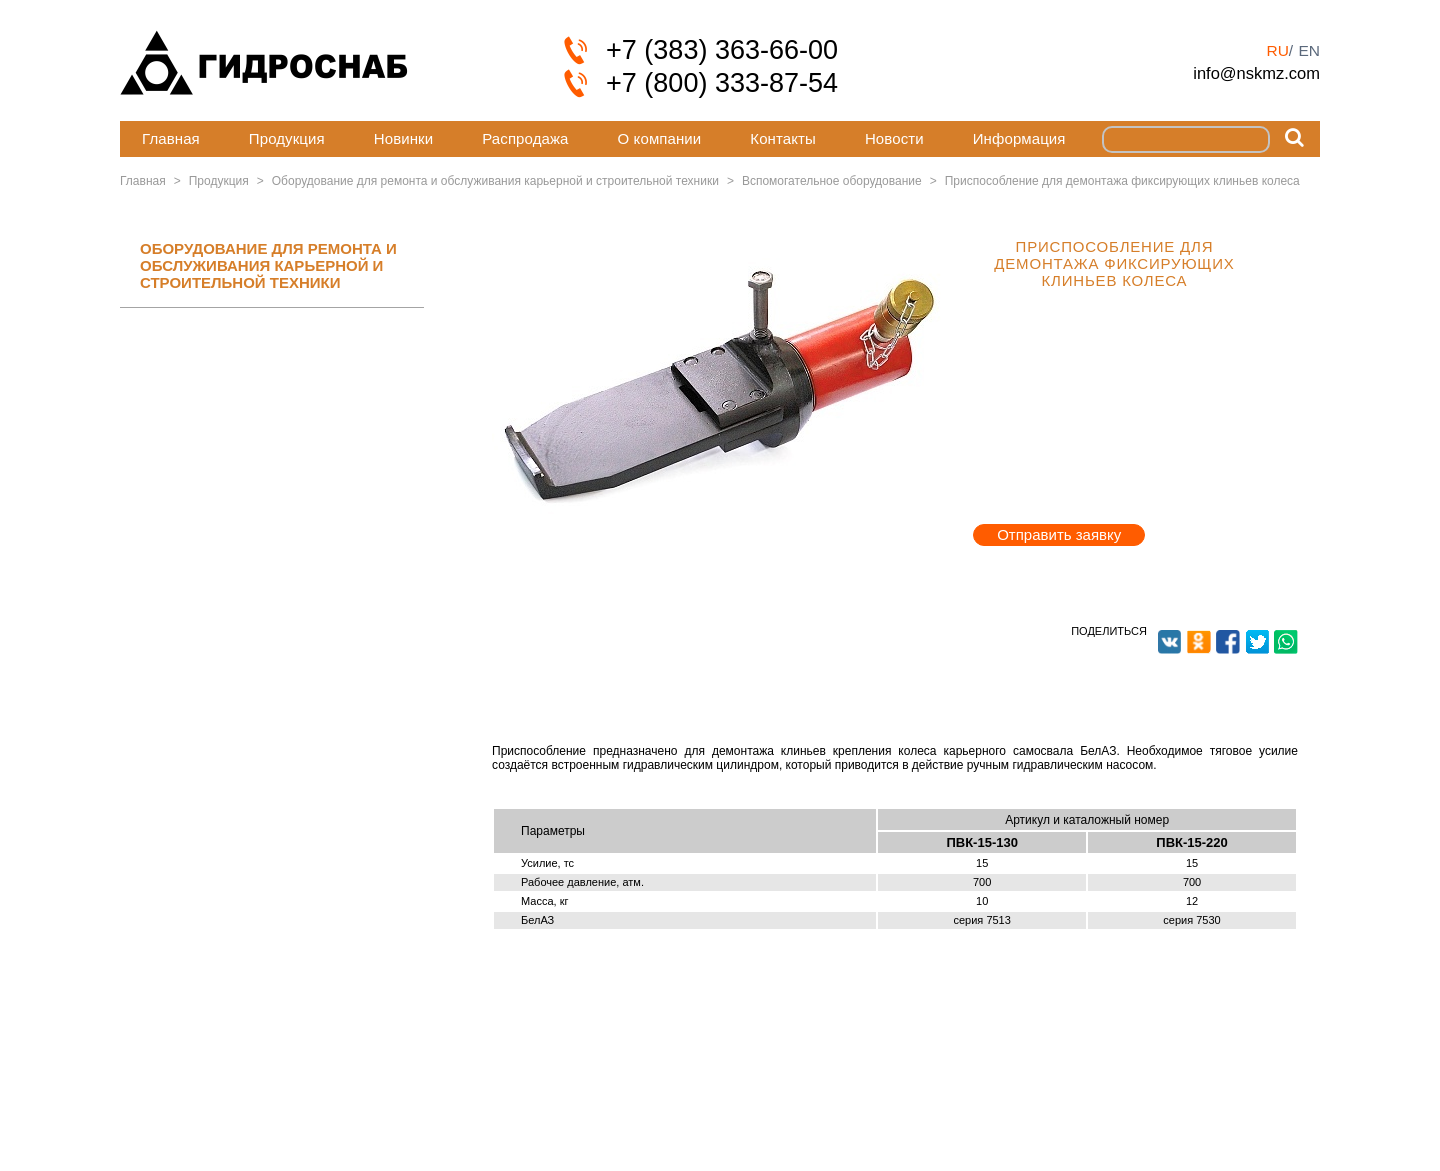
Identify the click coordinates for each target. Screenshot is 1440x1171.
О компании (660, 138)
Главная (171, 138)
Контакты (783, 138)
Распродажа (525, 138)
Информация (1019, 138)
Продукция (287, 138)
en (1309, 50)
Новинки (403, 138)
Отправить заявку (1059, 534)
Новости (894, 138)
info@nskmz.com (1256, 73)
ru (1277, 50)
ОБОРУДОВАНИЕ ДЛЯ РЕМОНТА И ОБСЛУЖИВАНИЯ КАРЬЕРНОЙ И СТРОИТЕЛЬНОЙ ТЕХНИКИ (268, 266)
